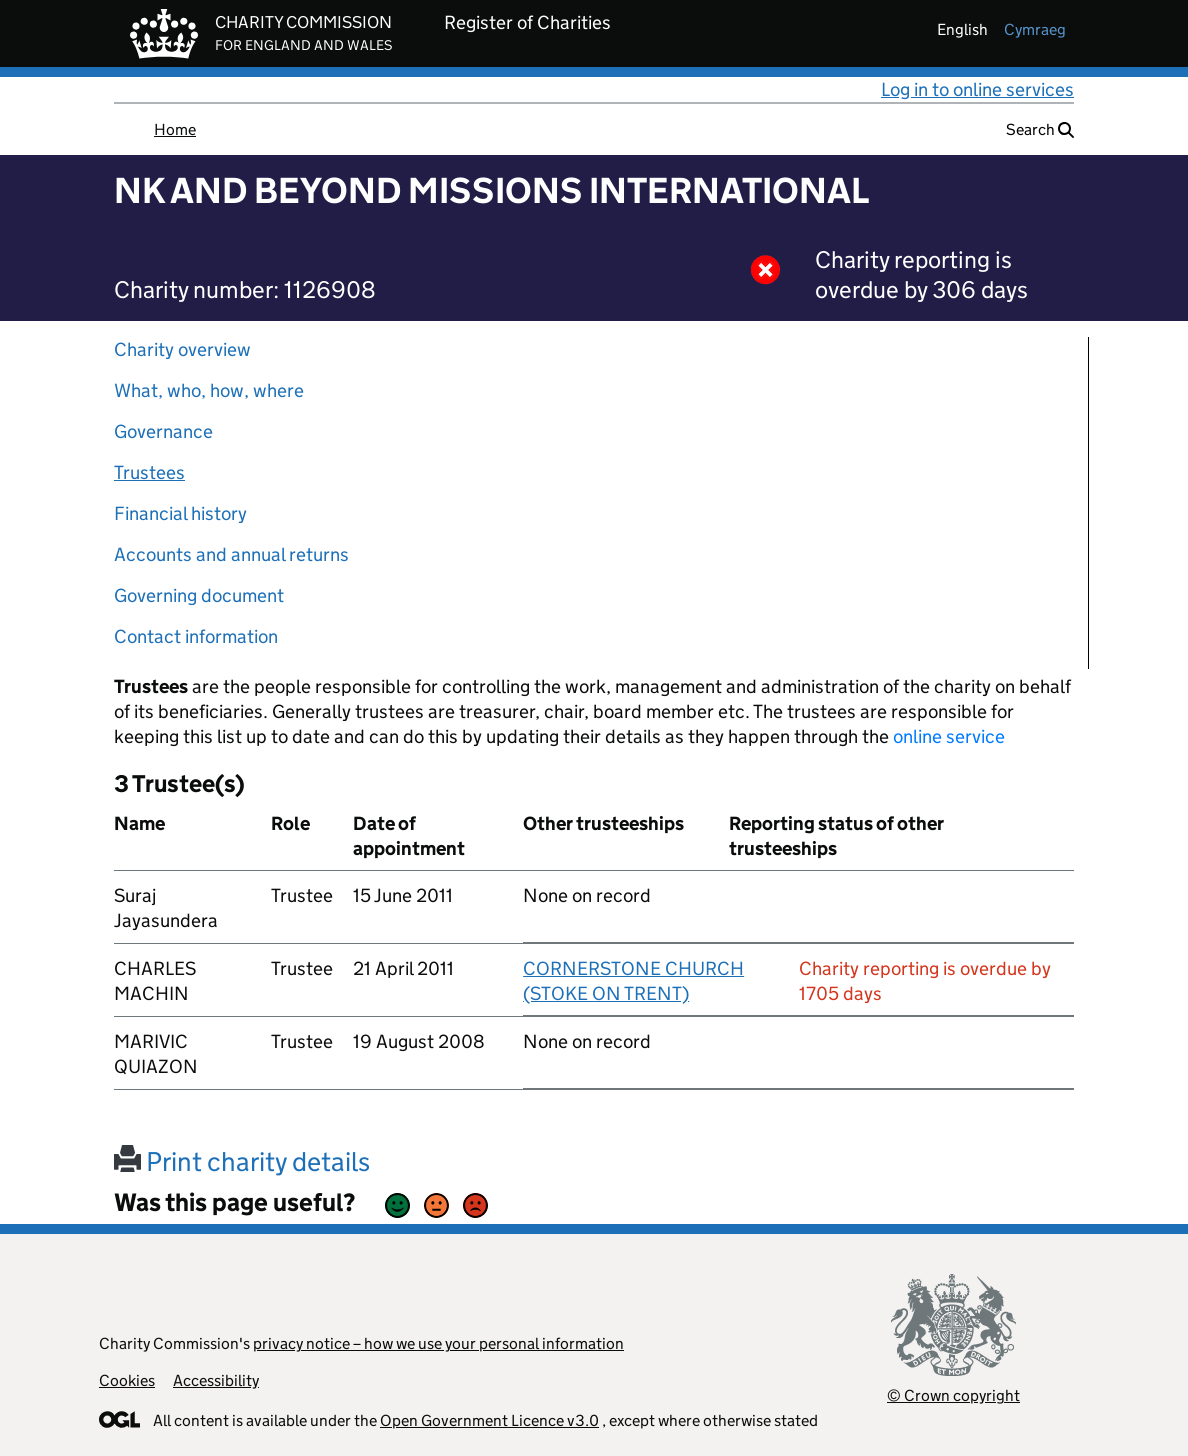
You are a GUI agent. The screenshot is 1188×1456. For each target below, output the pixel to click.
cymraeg (1035, 29)
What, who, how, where (209, 390)
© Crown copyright (953, 1395)
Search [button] (1040, 129)
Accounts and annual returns (231, 554)
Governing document (199, 595)
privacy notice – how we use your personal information (438, 1343)
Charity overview (182, 349)
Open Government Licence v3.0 (489, 1420)
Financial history (180, 513)
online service (949, 736)
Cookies (127, 1380)
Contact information (196, 636)
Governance (163, 431)
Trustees (149, 472)
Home (175, 129)
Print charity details (242, 1161)
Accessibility (216, 1380)
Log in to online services (977, 89)
